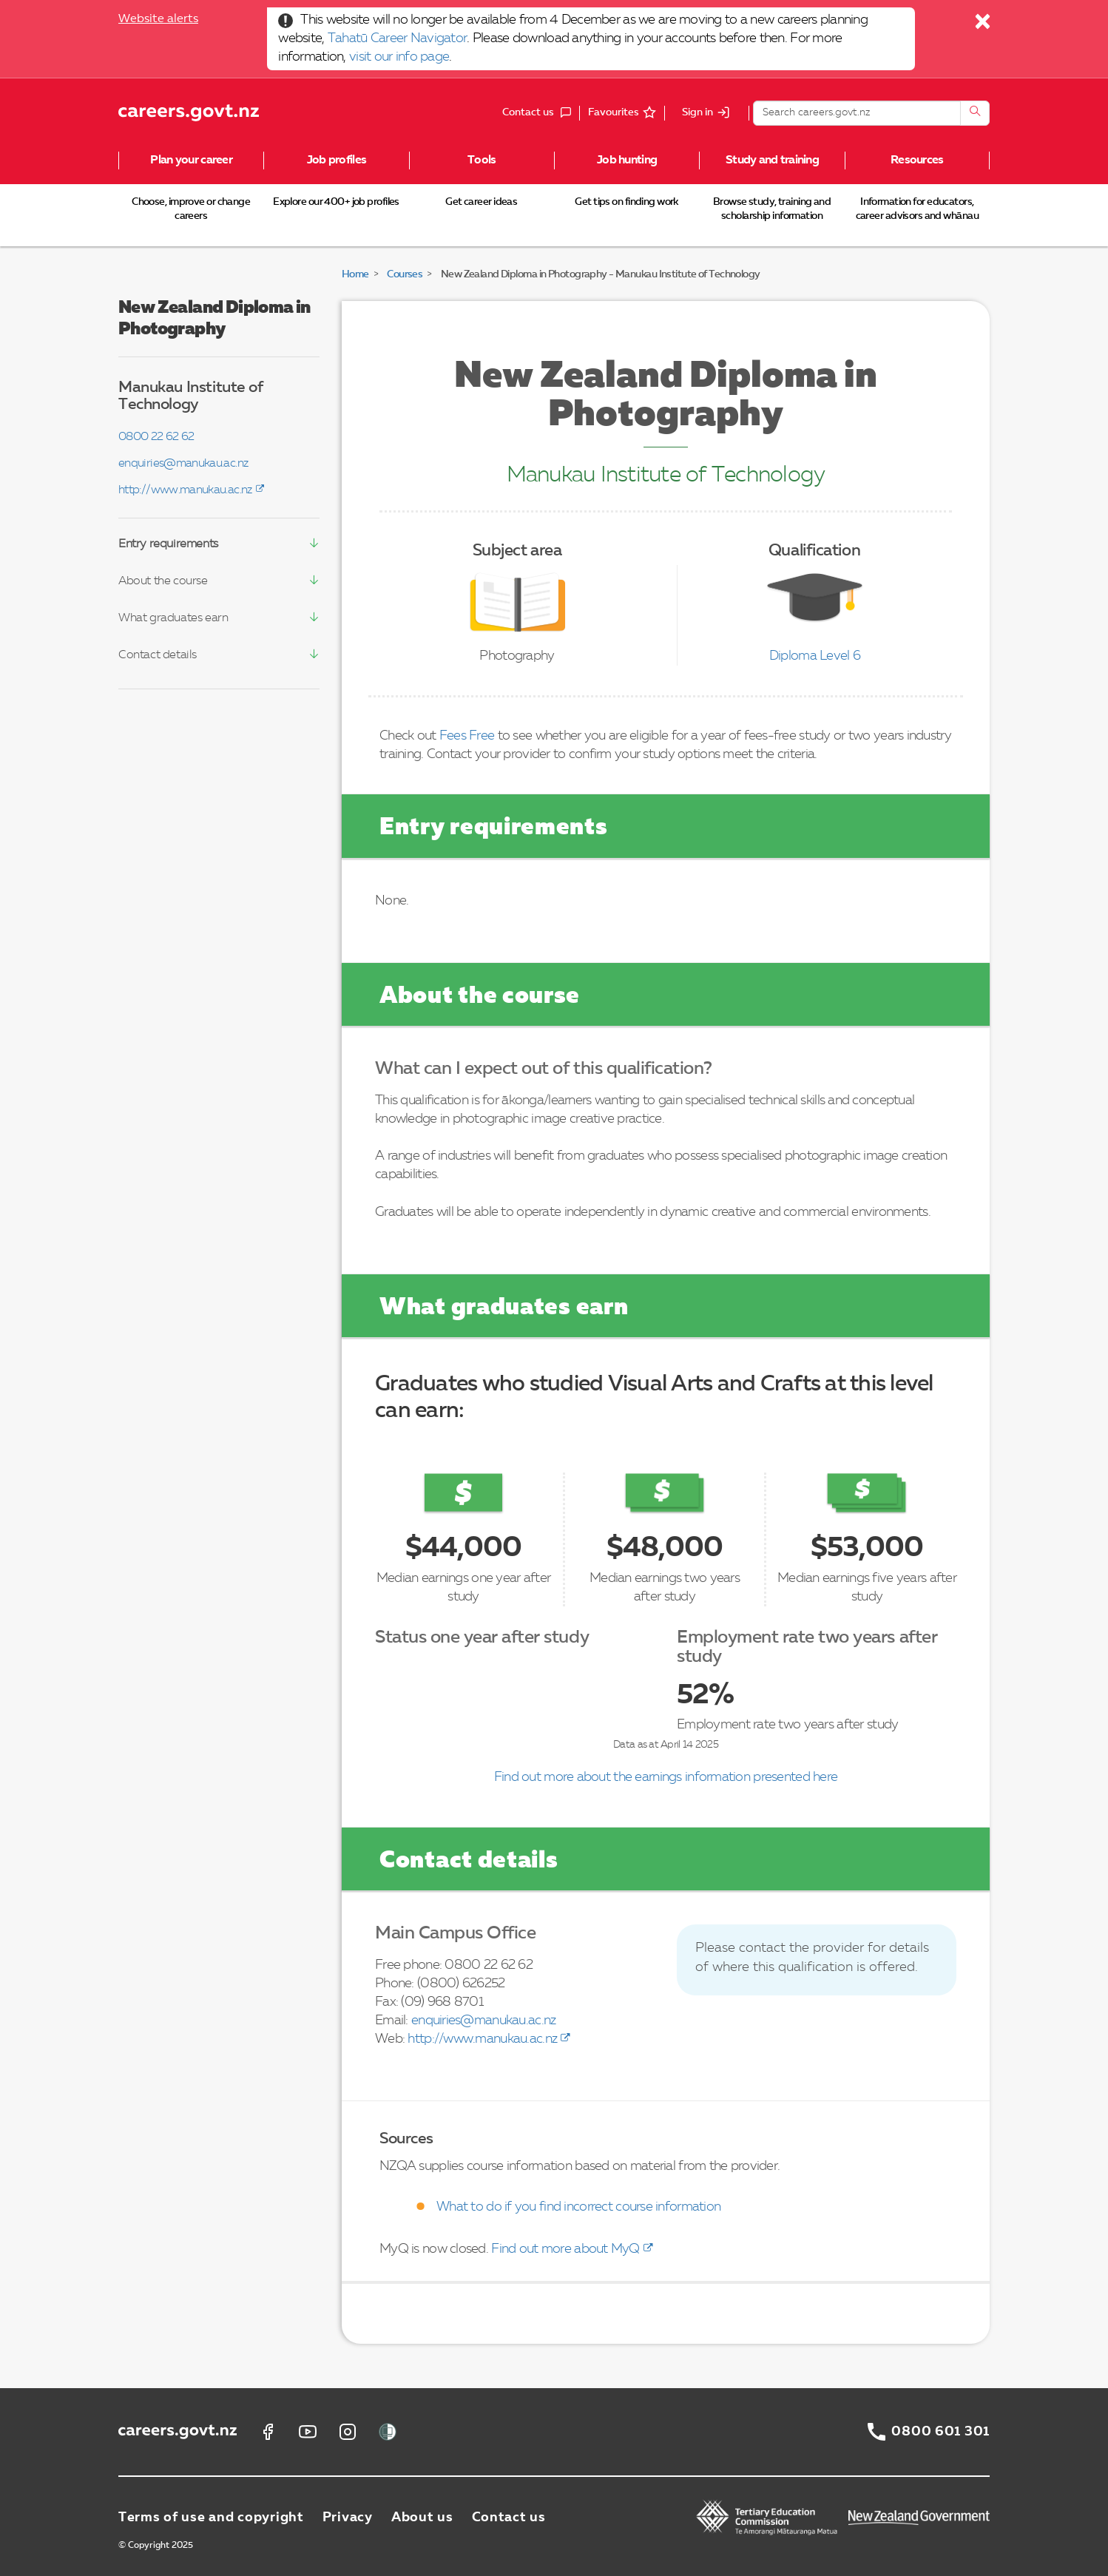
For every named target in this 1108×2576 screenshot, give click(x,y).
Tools (481, 160)
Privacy (347, 2517)
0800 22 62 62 (156, 437)
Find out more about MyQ (565, 2249)
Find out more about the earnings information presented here (666, 1777)
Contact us (509, 2517)
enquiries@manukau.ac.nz (183, 464)
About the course (163, 581)
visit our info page (399, 57)
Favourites (613, 112)
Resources (917, 160)
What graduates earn (173, 618)
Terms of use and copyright (211, 2517)
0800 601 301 (940, 2431)
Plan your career (191, 160)
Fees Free (467, 736)
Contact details (157, 655)
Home (355, 274)
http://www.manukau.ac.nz (185, 490)
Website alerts (158, 19)
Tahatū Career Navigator (397, 38)
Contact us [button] (540, 113)
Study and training (772, 160)
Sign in (697, 112)
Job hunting (627, 160)
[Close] (983, 25)
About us (422, 2517)
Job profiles (336, 160)
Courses (404, 274)
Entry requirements (168, 544)
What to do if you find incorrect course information (578, 2207)
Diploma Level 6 (814, 656)
